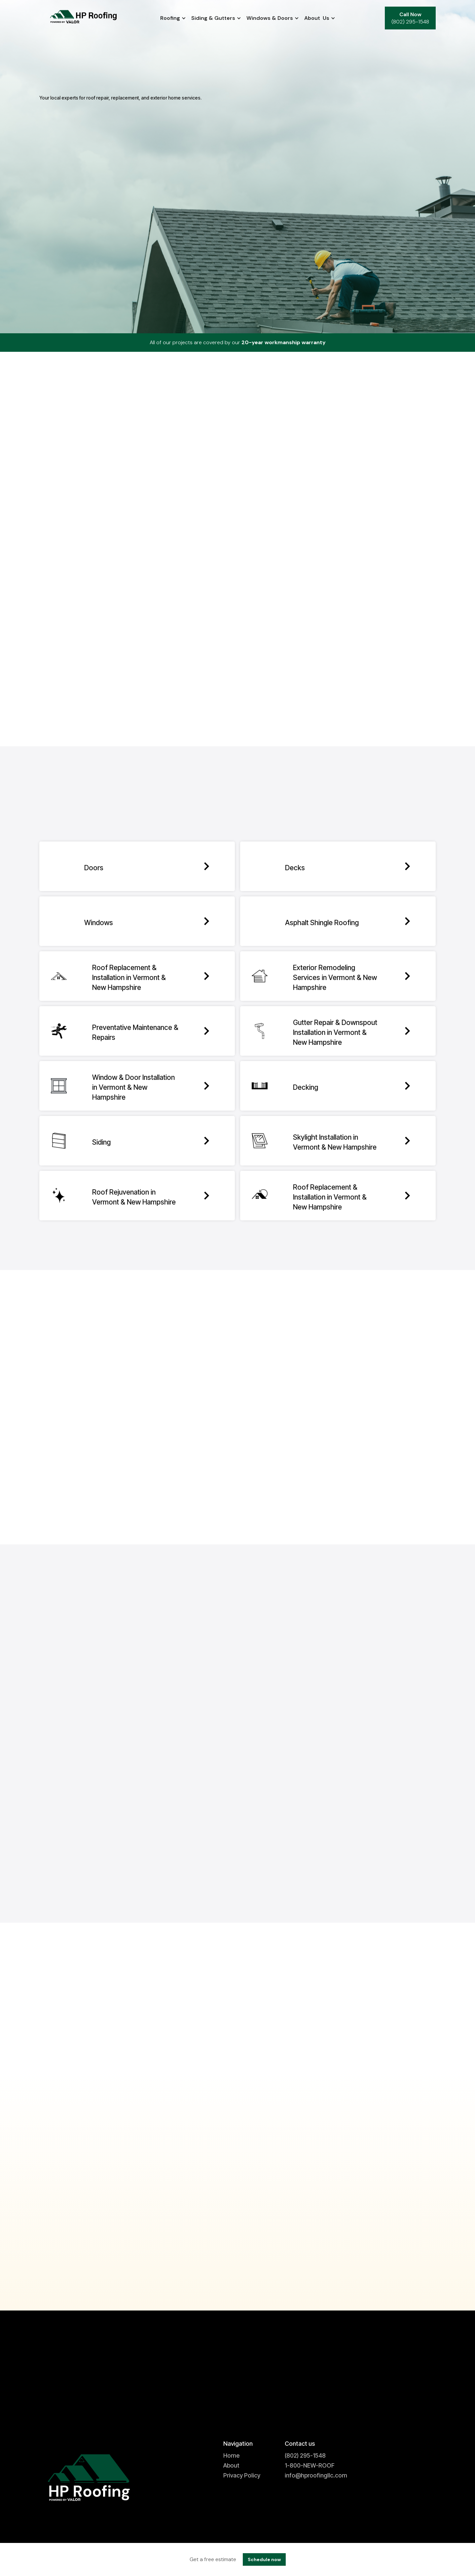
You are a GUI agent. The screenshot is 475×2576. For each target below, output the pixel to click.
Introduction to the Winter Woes (363, 2217)
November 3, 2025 (201, 2194)
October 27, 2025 (336, 2194)
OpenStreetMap (187, 697)
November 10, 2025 (67, 2194)
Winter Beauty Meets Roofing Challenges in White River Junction (236, 2222)
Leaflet (161, 697)
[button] (170, 18)
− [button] (48, 504)
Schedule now (264, 2559)
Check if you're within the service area (130, 498)
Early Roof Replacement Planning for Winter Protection (101, 2217)
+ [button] (48, 494)
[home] (85, 18)
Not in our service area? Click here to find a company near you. (238, 449)
